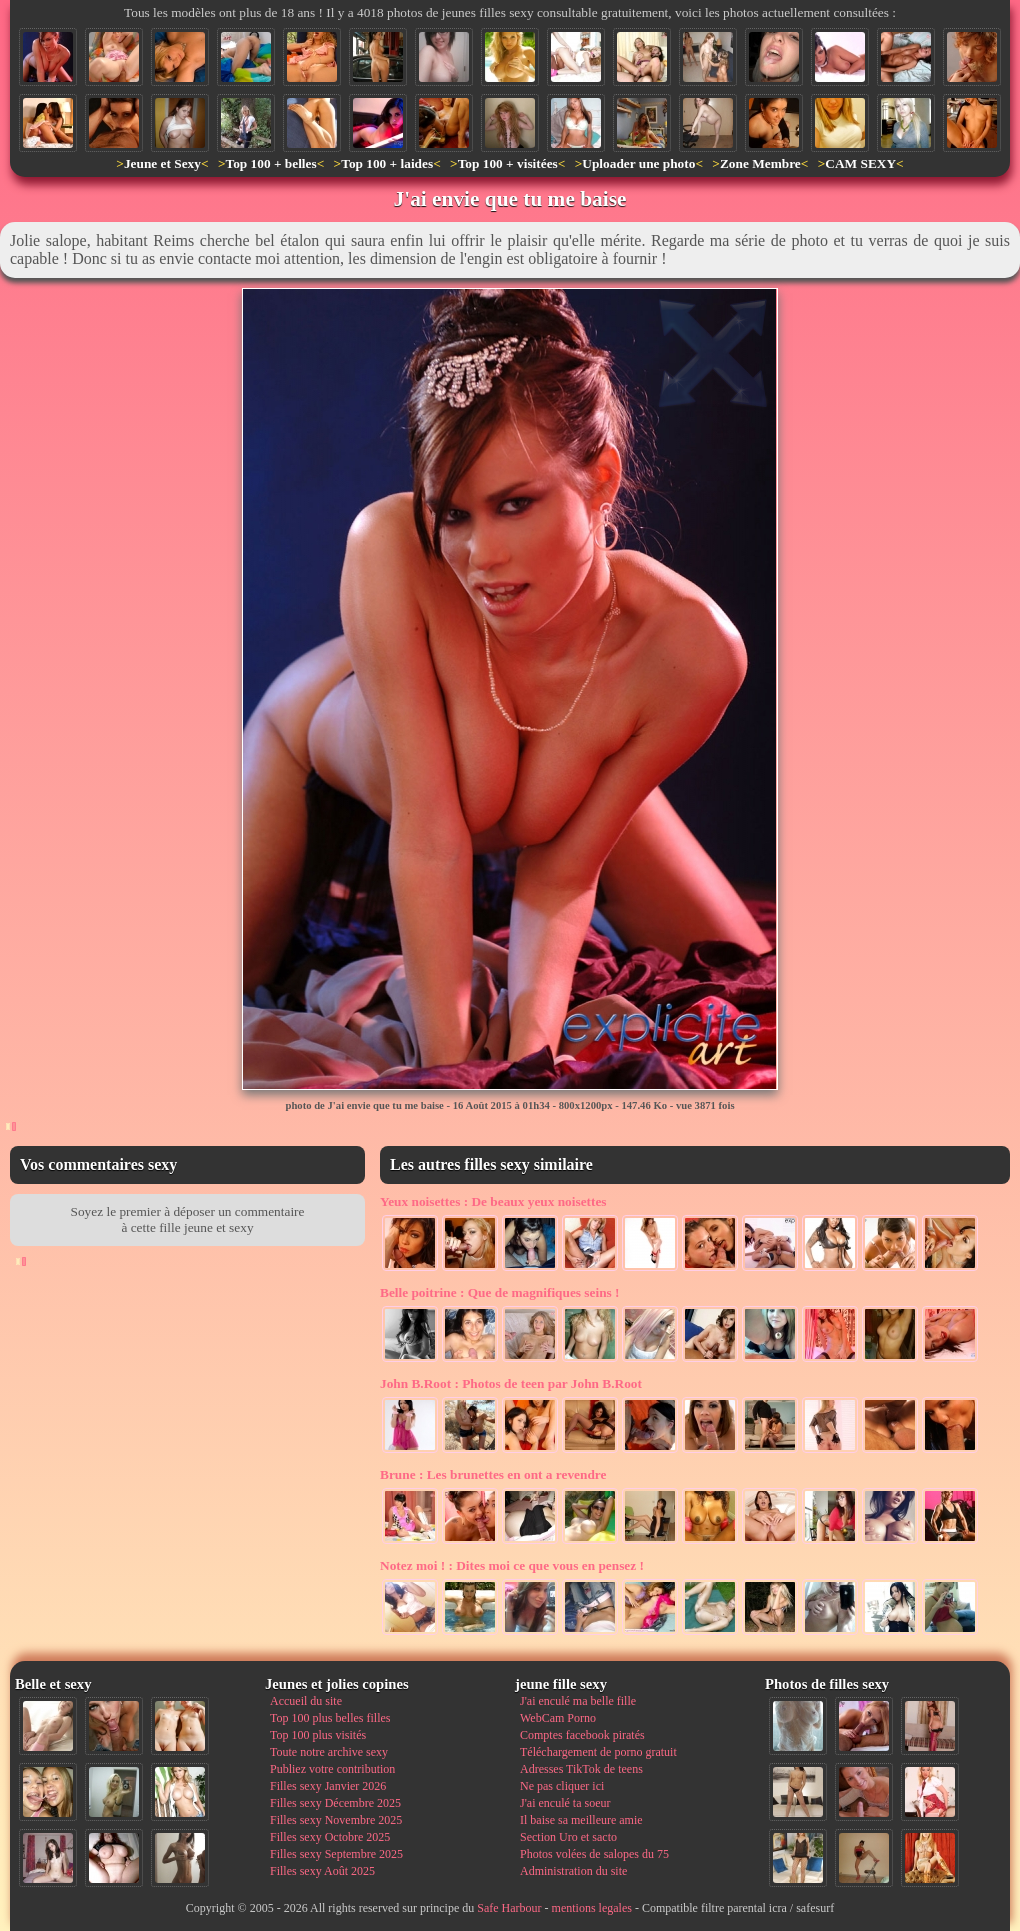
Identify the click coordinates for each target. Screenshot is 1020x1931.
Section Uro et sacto (568, 1837)
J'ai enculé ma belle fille (578, 1701)
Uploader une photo (638, 163)
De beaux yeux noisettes (493, 1201)
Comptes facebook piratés (582, 1735)
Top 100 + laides (387, 163)
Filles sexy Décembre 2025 (335, 1803)
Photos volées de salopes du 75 (594, 1854)
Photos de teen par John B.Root (511, 1383)
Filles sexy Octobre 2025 (330, 1837)
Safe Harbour (509, 1908)
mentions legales (592, 1908)
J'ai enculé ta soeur (565, 1803)
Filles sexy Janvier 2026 (328, 1786)
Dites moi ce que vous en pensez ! (512, 1565)
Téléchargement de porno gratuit (598, 1752)
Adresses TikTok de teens (581, 1769)
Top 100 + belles (270, 163)
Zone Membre (760, 163)
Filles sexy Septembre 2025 (336, 1854)
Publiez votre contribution (332, 1769)
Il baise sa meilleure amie (581, 1820)
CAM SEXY (860, 163)
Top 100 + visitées (508, 163)
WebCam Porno (558, 1718)
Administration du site (573, 1871)
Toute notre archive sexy (329, 1752)
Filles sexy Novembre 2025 (336, 1820)
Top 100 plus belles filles (330, 1718)
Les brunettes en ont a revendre (493, 1474)
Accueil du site (306, 1701)
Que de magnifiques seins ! (500, 1292)
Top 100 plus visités (318, 1735)
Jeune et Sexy (162, 163)
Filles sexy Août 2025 (322, 1871)
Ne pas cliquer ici (562, 1786)
